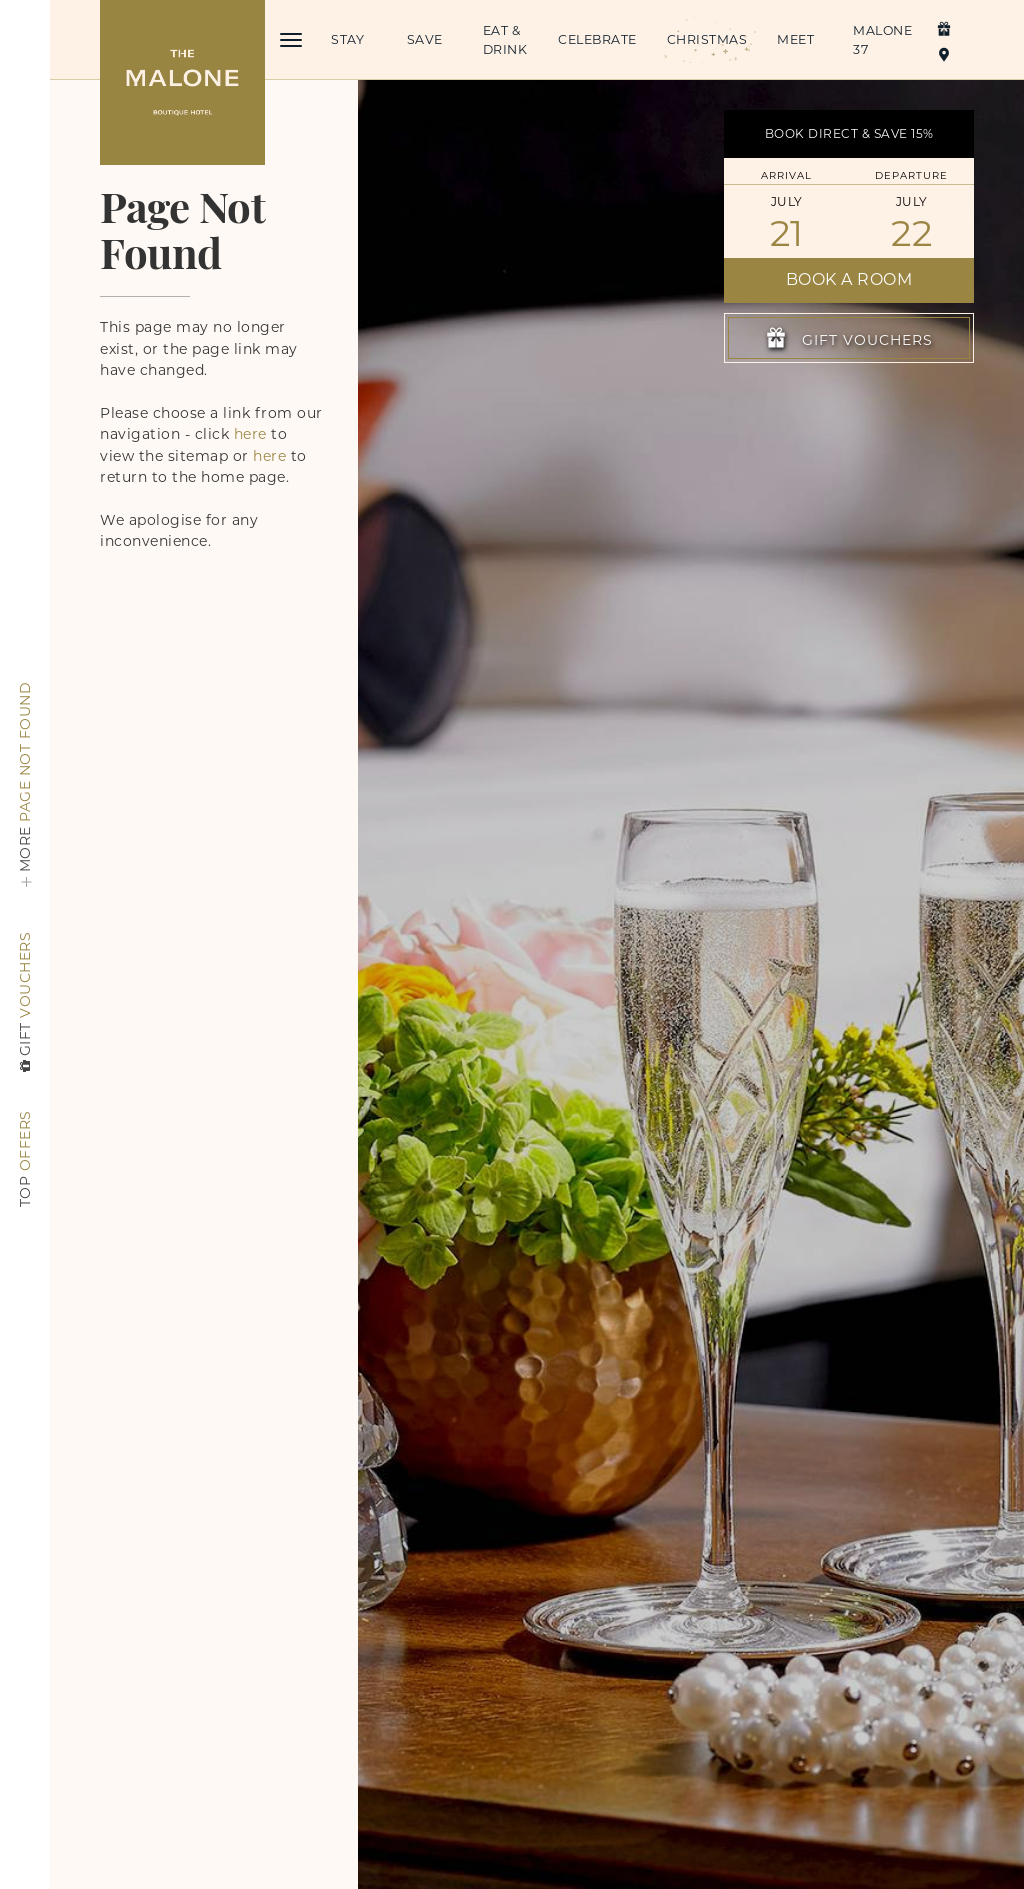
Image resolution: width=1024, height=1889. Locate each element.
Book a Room (849, 279)
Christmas (706, 39)
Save (425, 39)
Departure (911, 175)
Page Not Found (25, 790)
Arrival (786, 175)
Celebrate (597, 39)
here (250, 434)
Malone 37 (882, 40)
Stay (347, 39)
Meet (795, 39)
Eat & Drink (505, 40)
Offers (25, 1158)
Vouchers (25, 1004)
